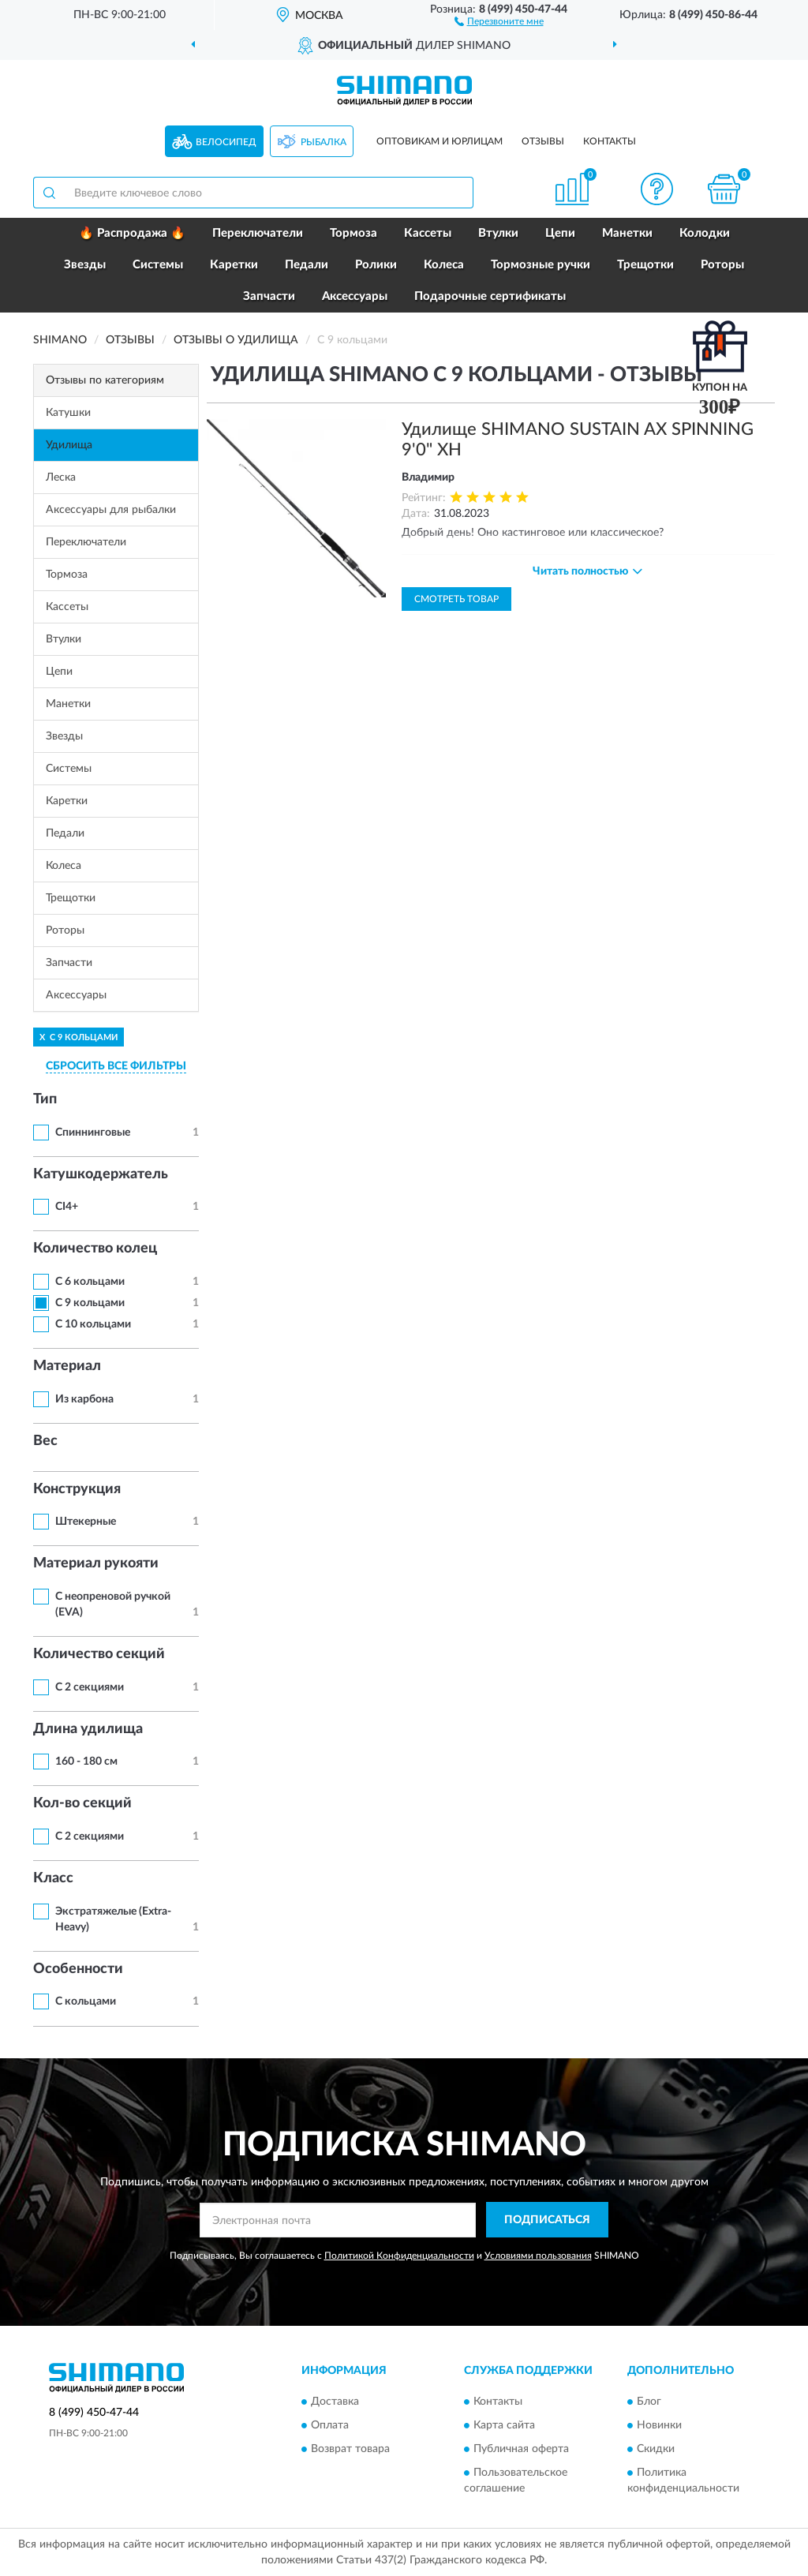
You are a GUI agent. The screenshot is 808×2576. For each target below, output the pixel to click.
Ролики (376, 265)
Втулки (498, 233)
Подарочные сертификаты (490, 296)
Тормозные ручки (540, 265)
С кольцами (85, 2001)
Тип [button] (45, 1099)
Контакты (609, 141)
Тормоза (353, 233)
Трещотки (645, 265)
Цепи (560, 233)
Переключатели (257, 233)
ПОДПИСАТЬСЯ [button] (547, 2220)
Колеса (444, 265)
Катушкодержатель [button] (100, 1174)
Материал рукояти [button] (96, 1563)
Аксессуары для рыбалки (111, 509)
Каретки (234, 265)
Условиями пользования (538, 2255)
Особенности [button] (78, 1969)
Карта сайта (504, 2425)
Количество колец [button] (95, 1248)
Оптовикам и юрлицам (439, 141)
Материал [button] (67, 1366)
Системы (158, 265)
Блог (649, 2401)
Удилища (69, 445)
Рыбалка (323, 142)
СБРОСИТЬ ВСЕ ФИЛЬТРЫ (116, 1066)
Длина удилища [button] (88, 1729)
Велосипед (226, 142)
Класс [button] (53, 1878)
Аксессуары (354, 296)
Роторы (722, 265)
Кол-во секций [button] (82, 1803)
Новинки (659, 2425)
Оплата (330, 2425)
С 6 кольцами (90, 1281)
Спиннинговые (92, 1132)
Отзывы (543, 141)
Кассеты (427, 233)
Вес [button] (45, 1441)
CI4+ (66, 1206)
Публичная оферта (521, 2448)
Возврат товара (350, 2448)
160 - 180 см (86, 1761)
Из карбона (84, 1399)
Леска (61, 477)
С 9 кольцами (90, 1303)
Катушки (68, 412)
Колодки (704, 233)
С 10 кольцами (93, 1324)
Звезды (85, 265)
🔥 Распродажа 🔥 (132, 233)
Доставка (335, 2401)
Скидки (656, 2448)
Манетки (627, 233)
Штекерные (85, 1521)
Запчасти (269, 296)
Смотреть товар (456, 599)
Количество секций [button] (99, 1654)
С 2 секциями (89, 1687)
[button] (499, 20)
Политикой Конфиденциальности (399, 2255)
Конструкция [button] (77, 1489)
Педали (306, 265)
